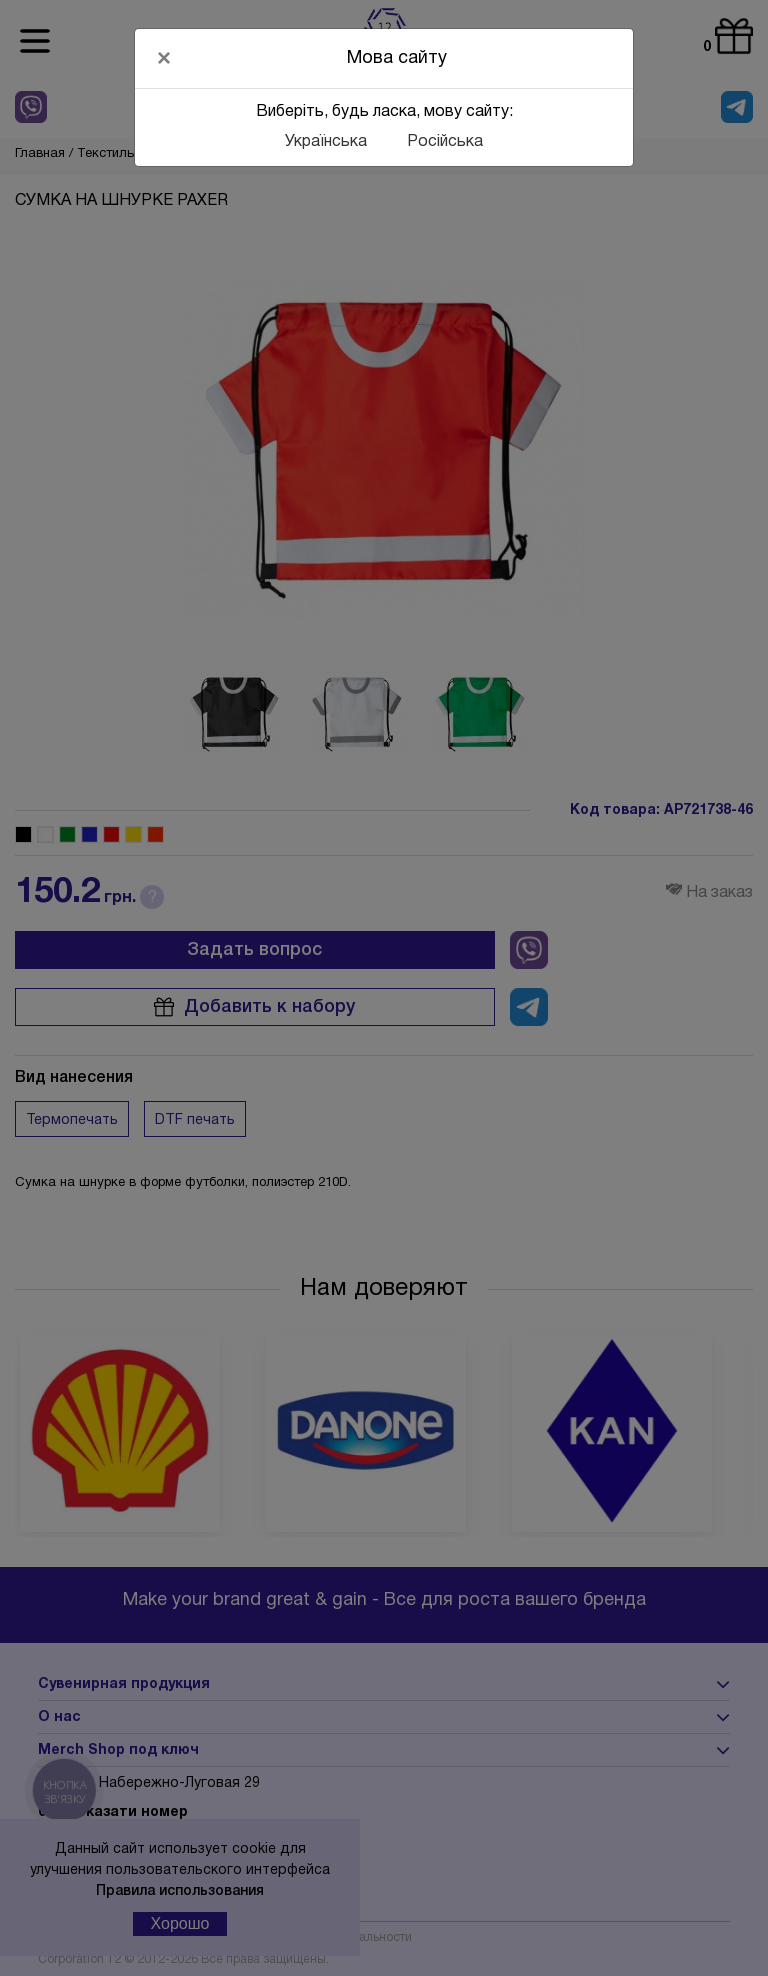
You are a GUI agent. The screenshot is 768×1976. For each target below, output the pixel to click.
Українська (326, 142)
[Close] (164, 58)
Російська (445, 142)
